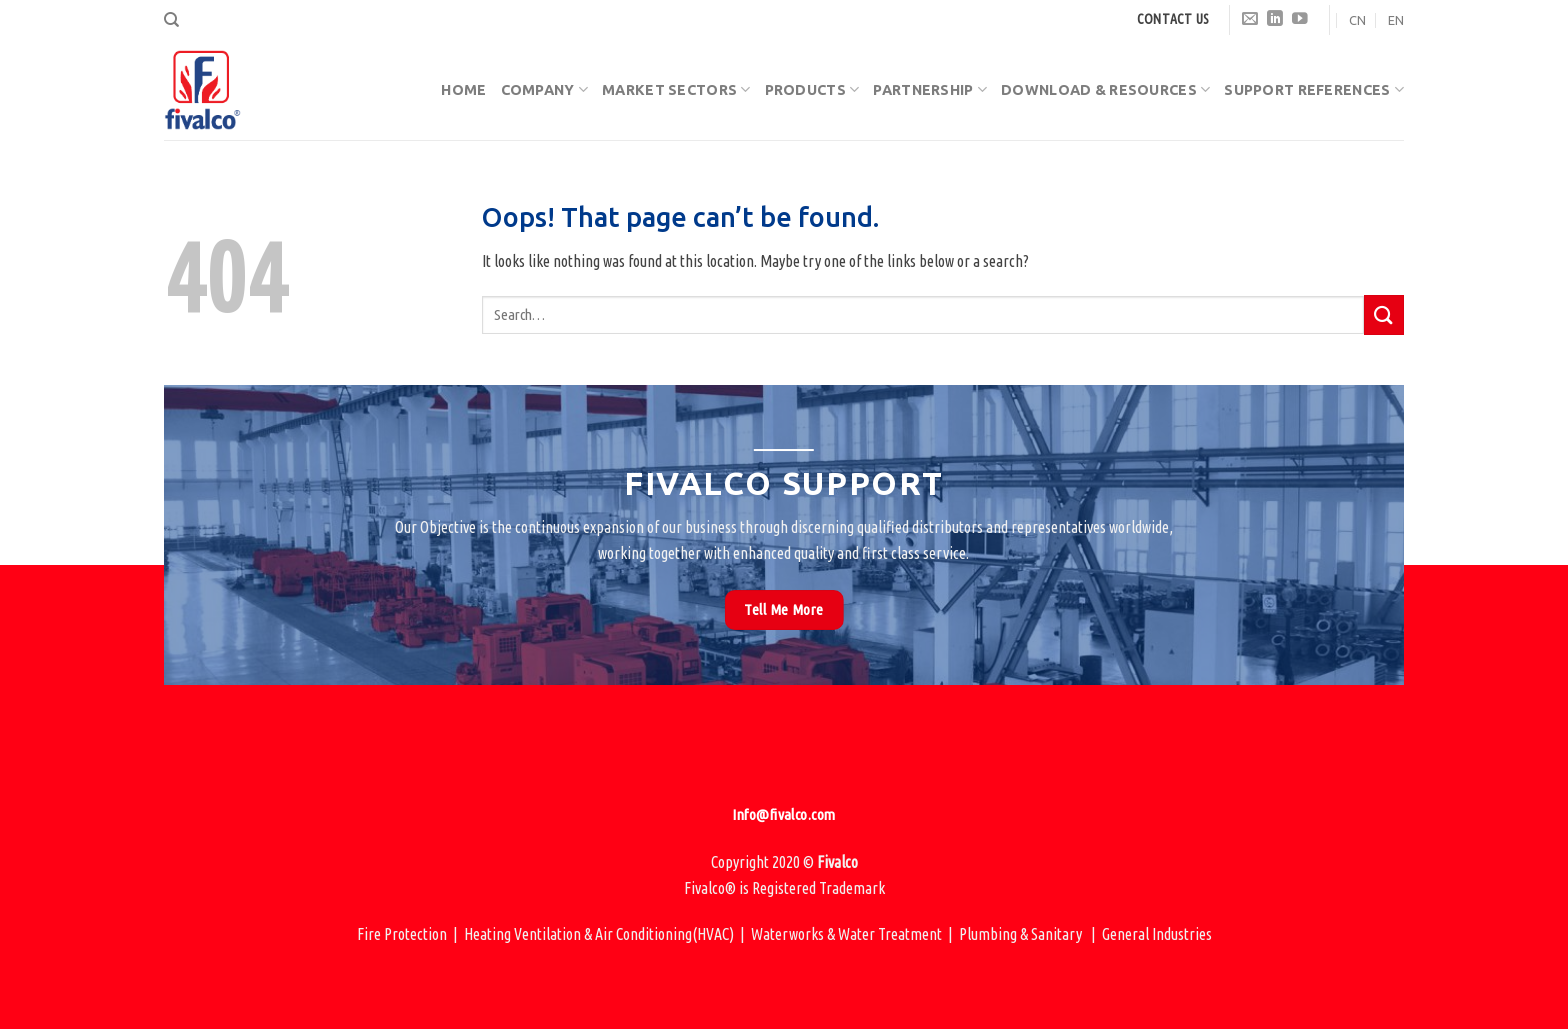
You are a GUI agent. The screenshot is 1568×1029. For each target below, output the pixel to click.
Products (812, 89)
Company (545, 89)
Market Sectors (676, 89)
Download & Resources (1105, 89)
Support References (1314, 89)
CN (1357, 20)
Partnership (930, 89)
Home (463, 90)
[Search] (171, 20)
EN (1396, 20)
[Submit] (1384, 314)
